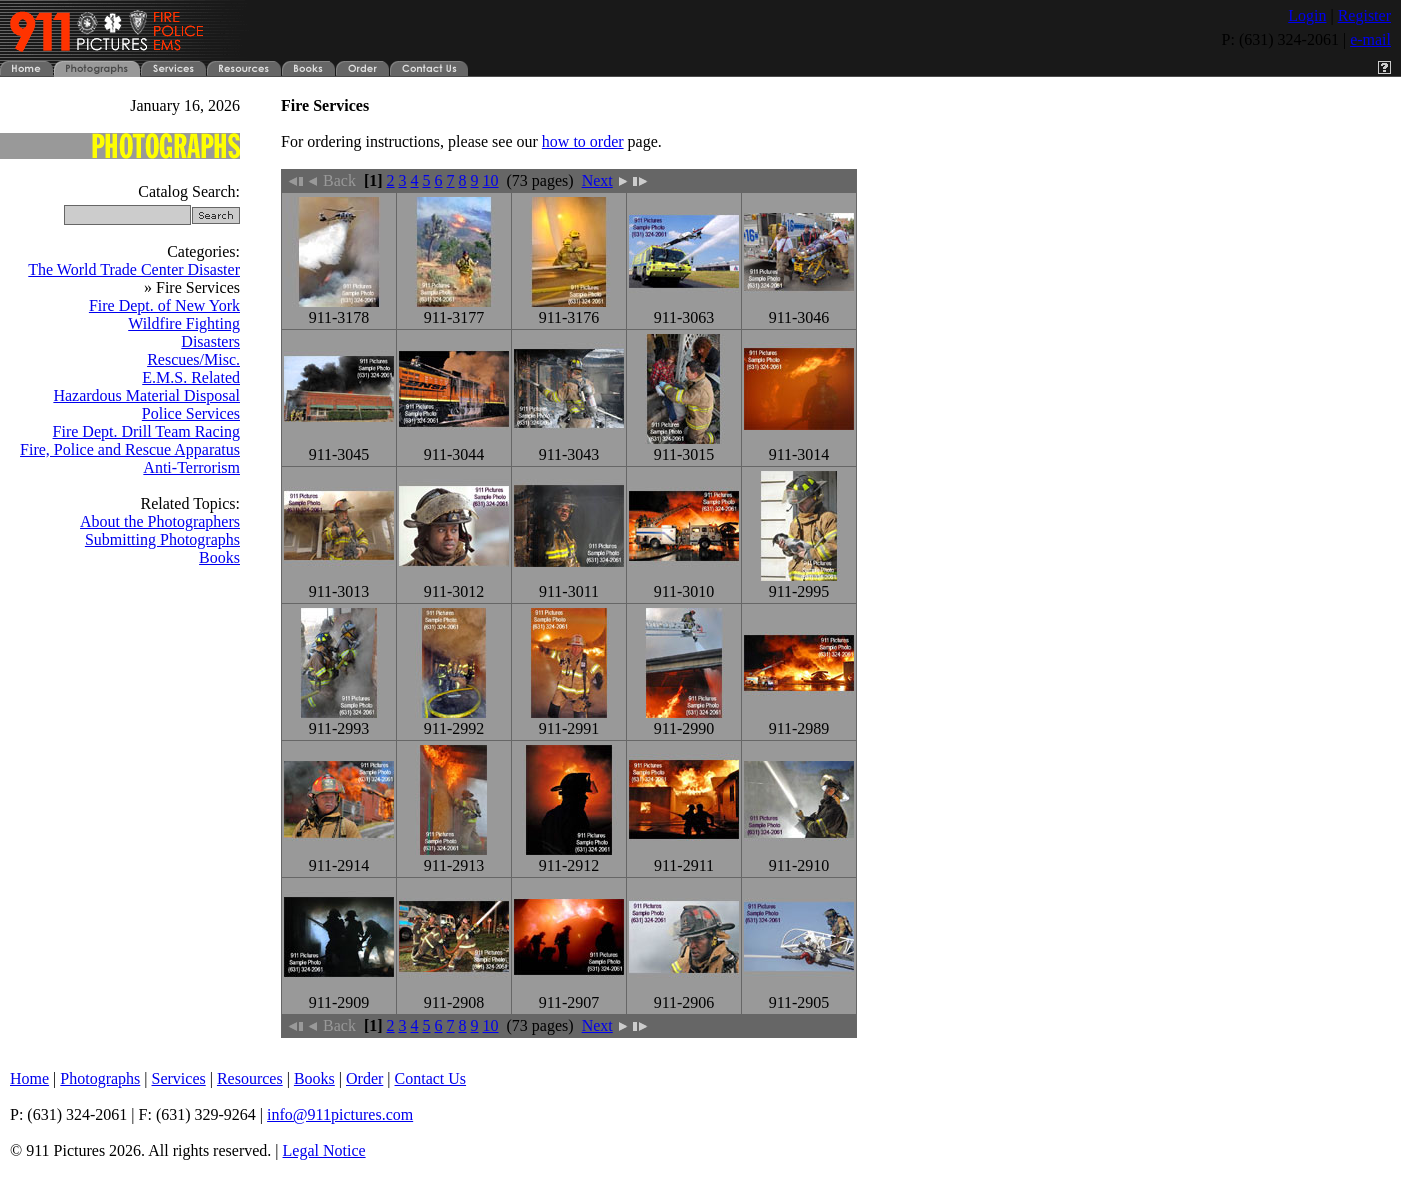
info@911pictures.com (340, 1114)
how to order (583, 141)
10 (491, 180)
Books (219, 557)
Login (1307, 15)
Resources (250, 1078)
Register (1364, 15)
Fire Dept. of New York (164, 305)
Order (364, 1078)
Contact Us (431, 1078)
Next (605, 180)
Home (29, 1078)
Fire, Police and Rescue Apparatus (130, 449)
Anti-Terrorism (191, 467)
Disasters (210, 341)
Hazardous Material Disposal (146, 395)
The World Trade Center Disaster (134, 269)
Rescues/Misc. (193, 359)
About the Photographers (160, 521)
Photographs (100, 1078)
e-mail (1370, 39)
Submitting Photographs (162, 539)
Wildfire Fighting (184, 323)
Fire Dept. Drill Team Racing (146, 431)
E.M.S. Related (191, 377)
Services (179, 1078)
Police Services (191, 413)
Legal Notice (324, 1150)
